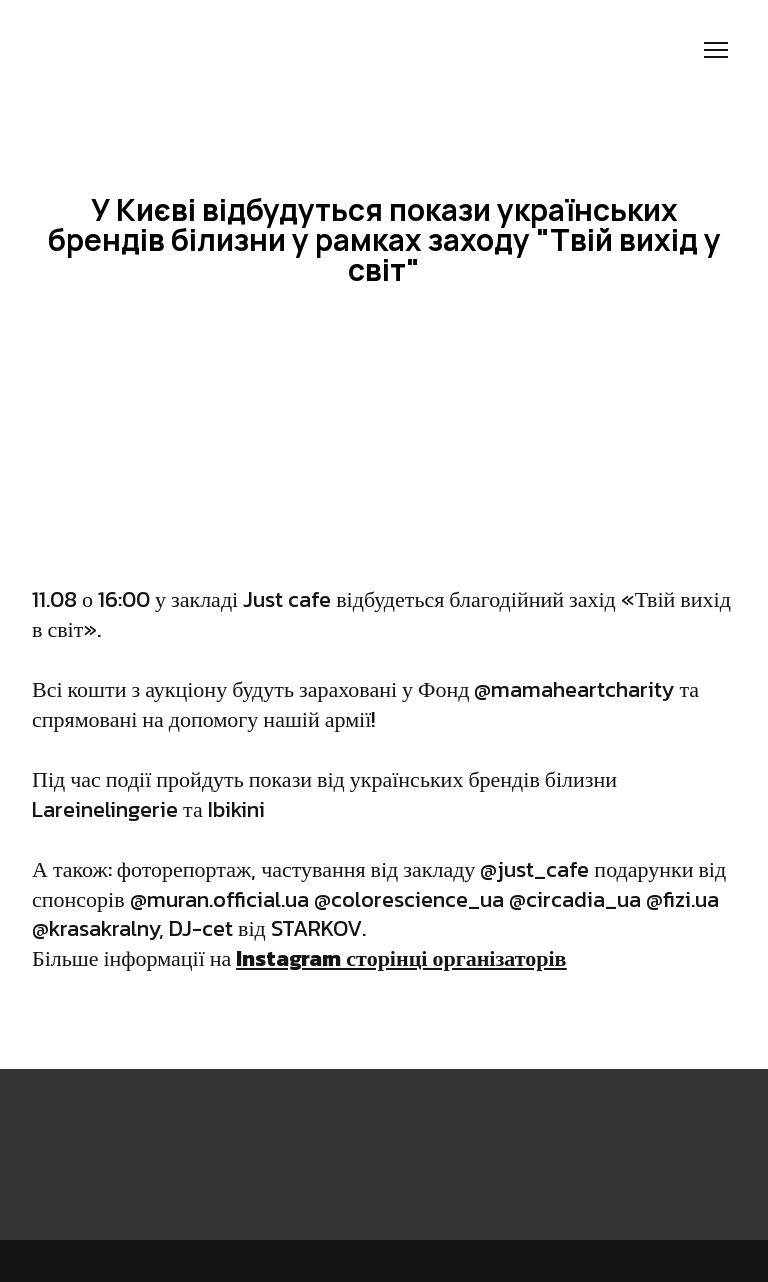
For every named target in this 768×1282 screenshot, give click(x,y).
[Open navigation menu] (716, 50)
